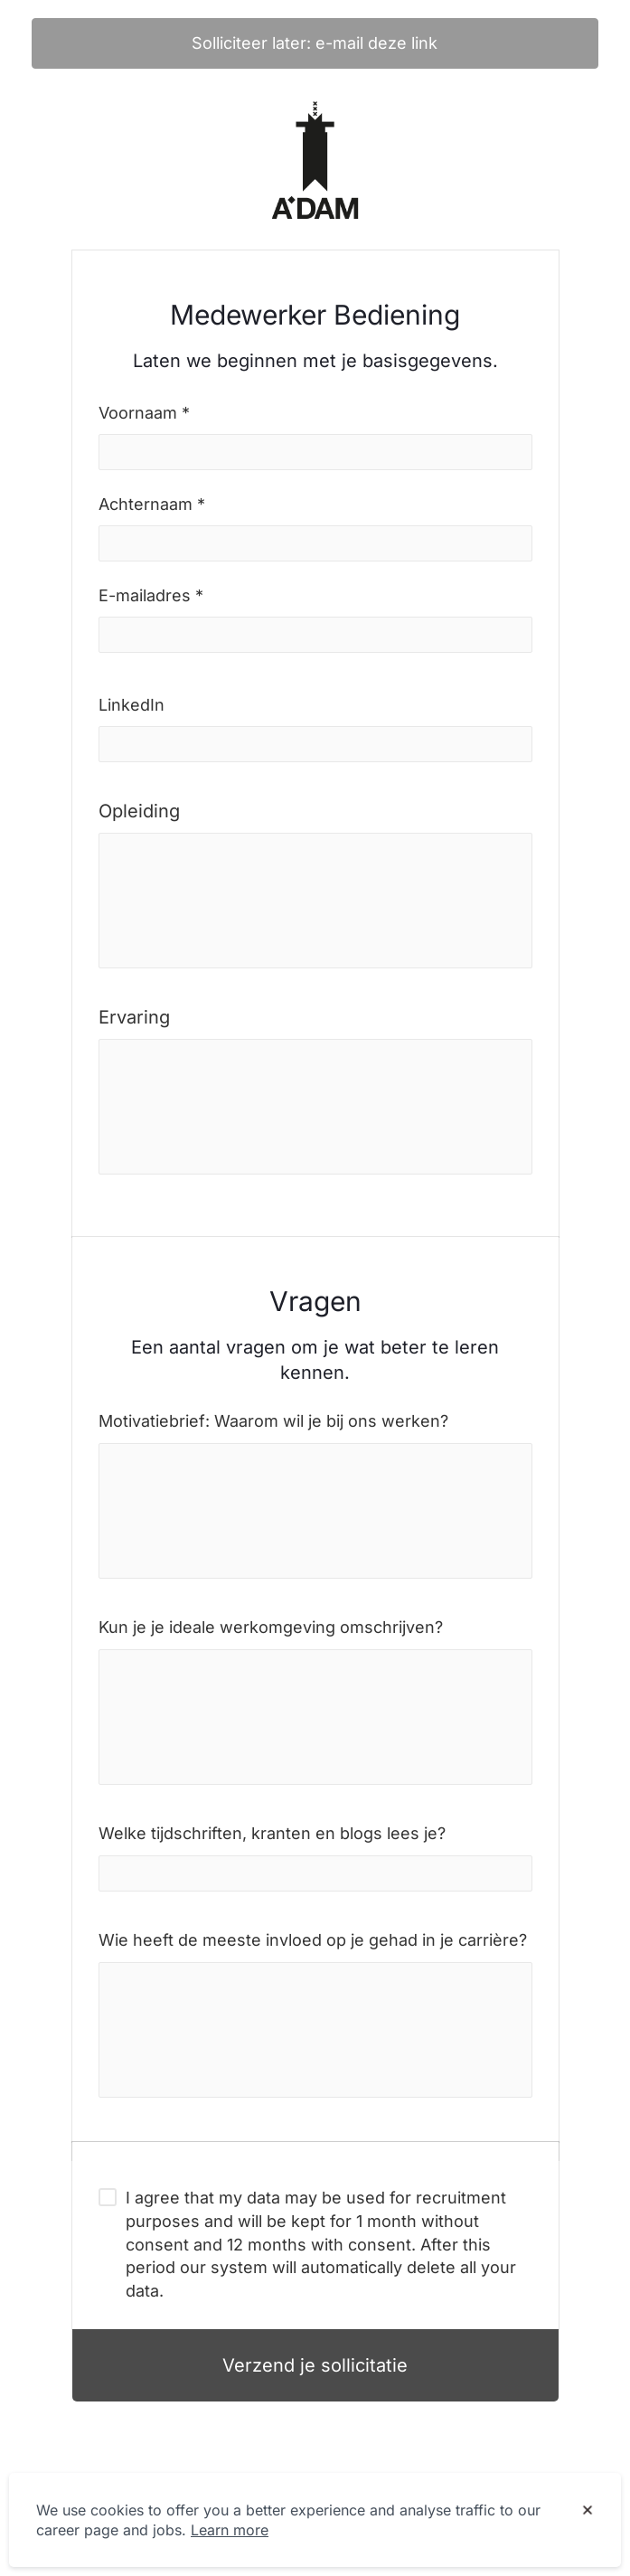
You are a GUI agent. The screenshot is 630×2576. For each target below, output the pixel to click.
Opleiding (139, 811)
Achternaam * (152, 504)
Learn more (229, 2530)
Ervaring (134, 1017)
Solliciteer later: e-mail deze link (314, 42)
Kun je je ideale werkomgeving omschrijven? (271, 1627)
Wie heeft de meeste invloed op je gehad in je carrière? (313, 1939)
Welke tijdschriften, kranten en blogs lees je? (272, 1833)
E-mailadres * (151, 595)
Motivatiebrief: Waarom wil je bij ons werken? (273, 1420)
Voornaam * (144, 412)
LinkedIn (132, 704)
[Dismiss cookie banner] (587, 2511)
